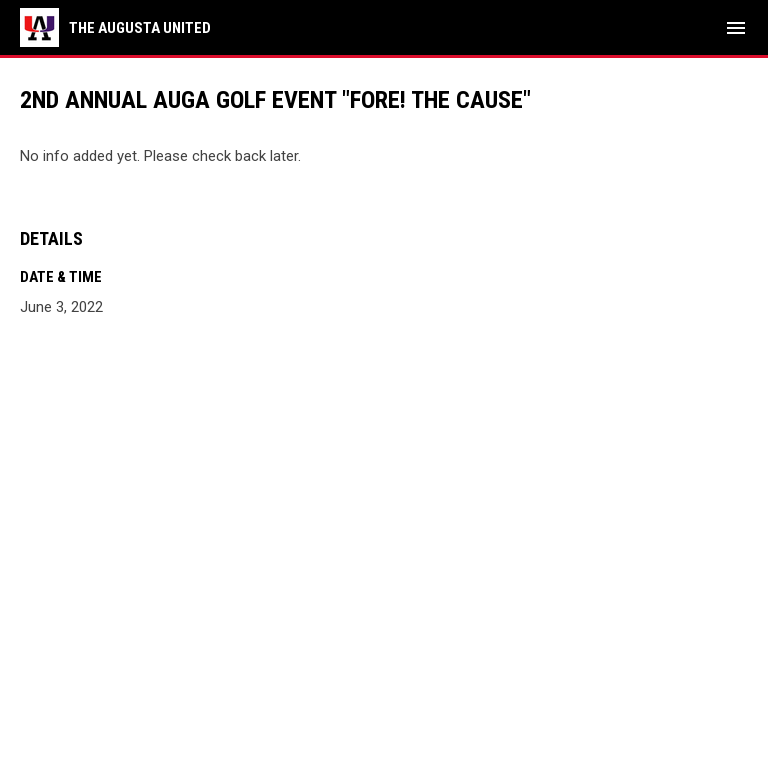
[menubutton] (736, 28)
